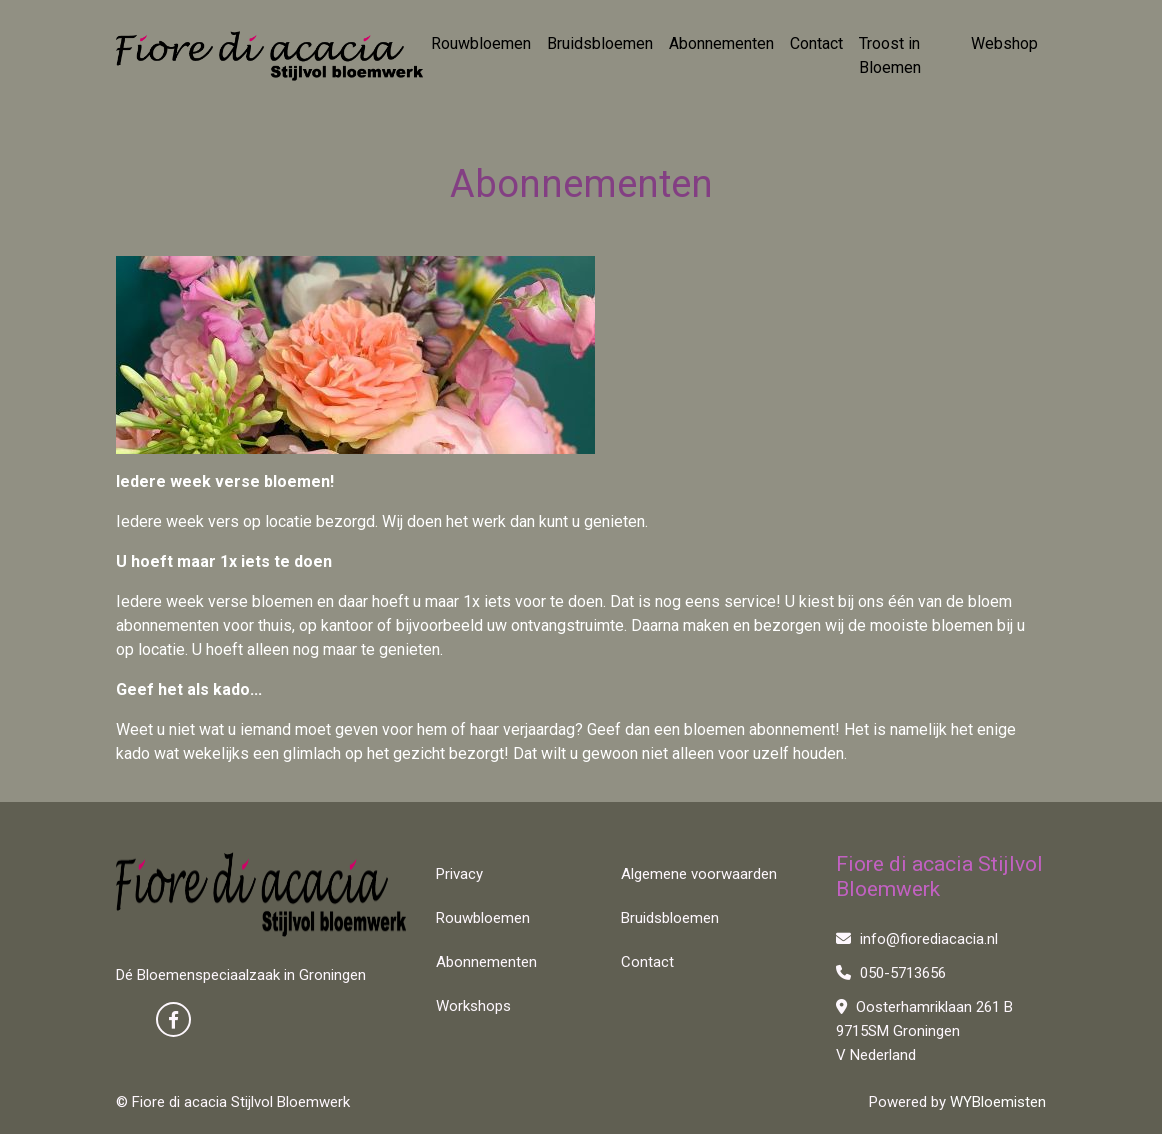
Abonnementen (721, 43)
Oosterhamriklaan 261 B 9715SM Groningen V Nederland (924, 1031)
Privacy (459, 874)
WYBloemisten (998, 1102)
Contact (816, 43)
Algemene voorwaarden (699, 874)
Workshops (473, 1006)
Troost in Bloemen (890, 55)
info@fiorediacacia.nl (917, 939)
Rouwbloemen (481, 43)
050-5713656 (891, 973)
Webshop (1004, 43)
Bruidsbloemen (600, 43)
